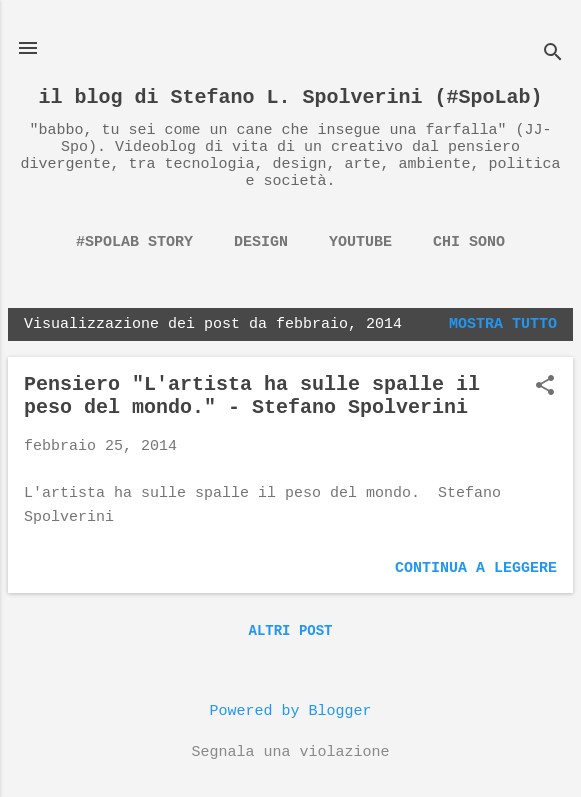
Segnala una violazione (290, 752)
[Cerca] (553, 54)
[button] (545, 387)
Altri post (290, 631)
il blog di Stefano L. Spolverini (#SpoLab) (290, 97)
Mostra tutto (503, 324)
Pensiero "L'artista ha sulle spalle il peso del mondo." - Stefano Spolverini (252, 396)
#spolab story (134, 242)
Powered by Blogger (290, 711)
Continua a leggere (476, 568)
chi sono (469, 242)
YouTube (360, 242)
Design (261, 242)
